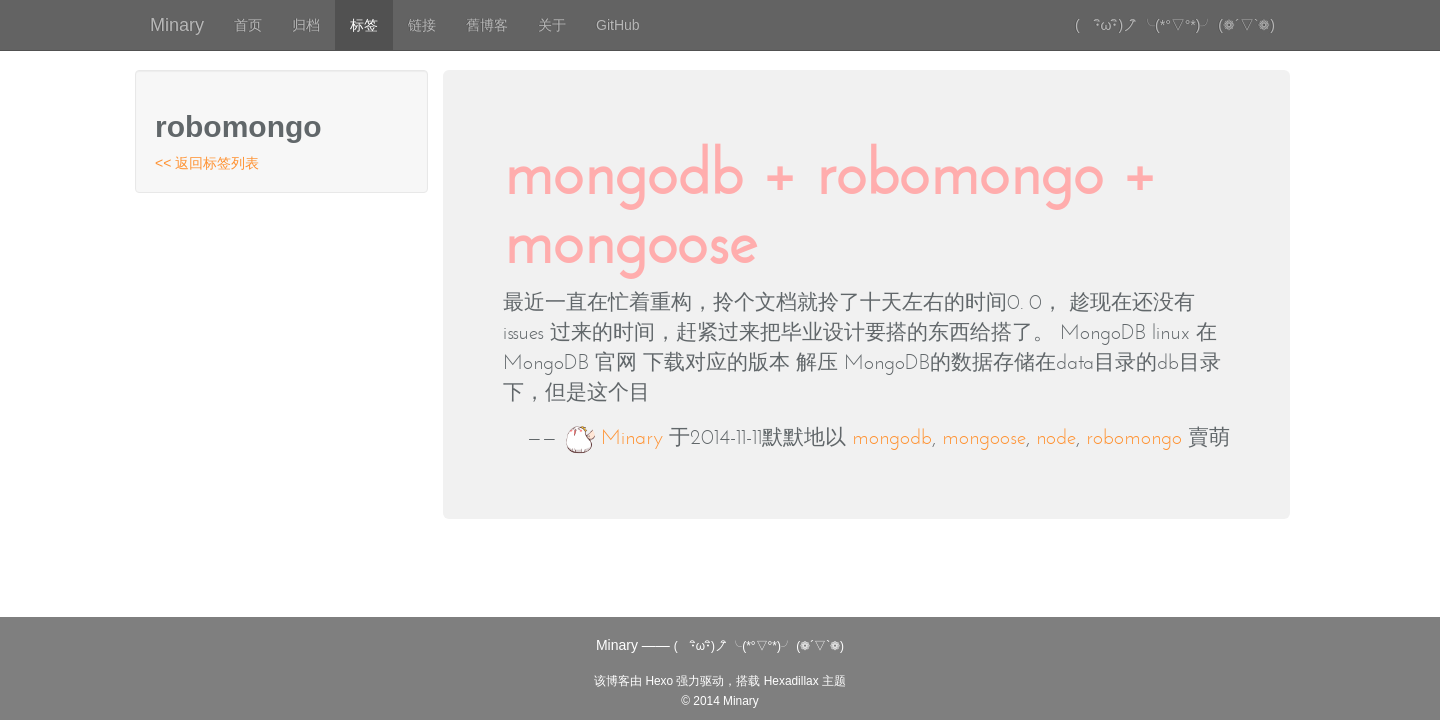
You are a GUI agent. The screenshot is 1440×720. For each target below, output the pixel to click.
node (1056, 437)
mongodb (892, 437)
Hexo (659, 681)
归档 (306, 25)
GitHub (618, 25)
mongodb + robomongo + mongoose (829, 206)
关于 (552, 25)
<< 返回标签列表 (207, 163)
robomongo (1134, 437)
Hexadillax (791, 681)
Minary (177, 25)
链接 (422, 25)
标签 (364, 25)
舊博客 (487, 25)
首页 (248, 25)
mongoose (984, 437)
